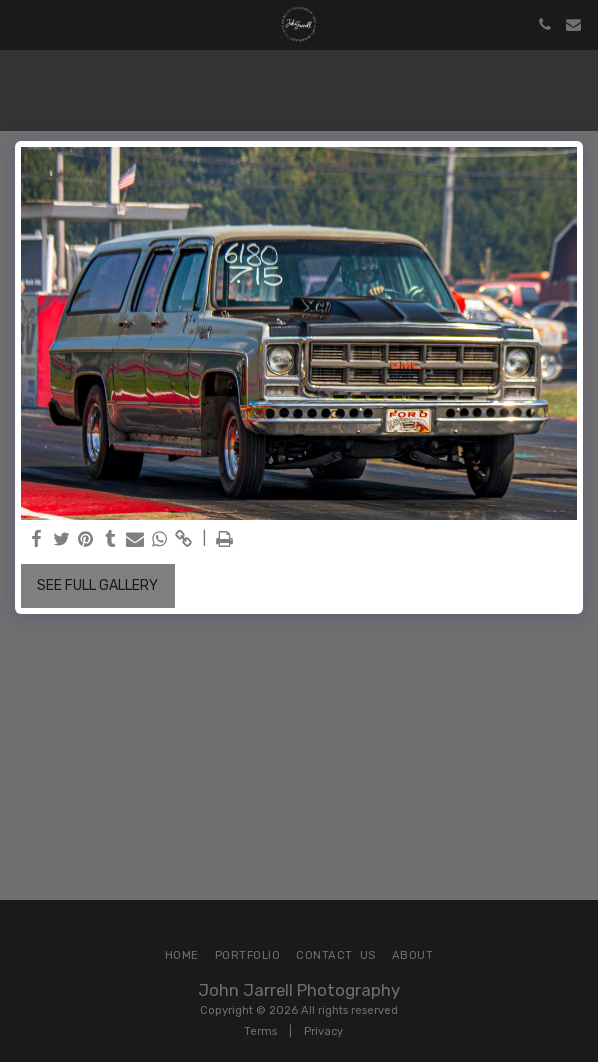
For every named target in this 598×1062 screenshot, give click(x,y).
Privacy (323, 1031)
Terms (260, 1031)
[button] (22, 24)
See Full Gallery (97, 585)
